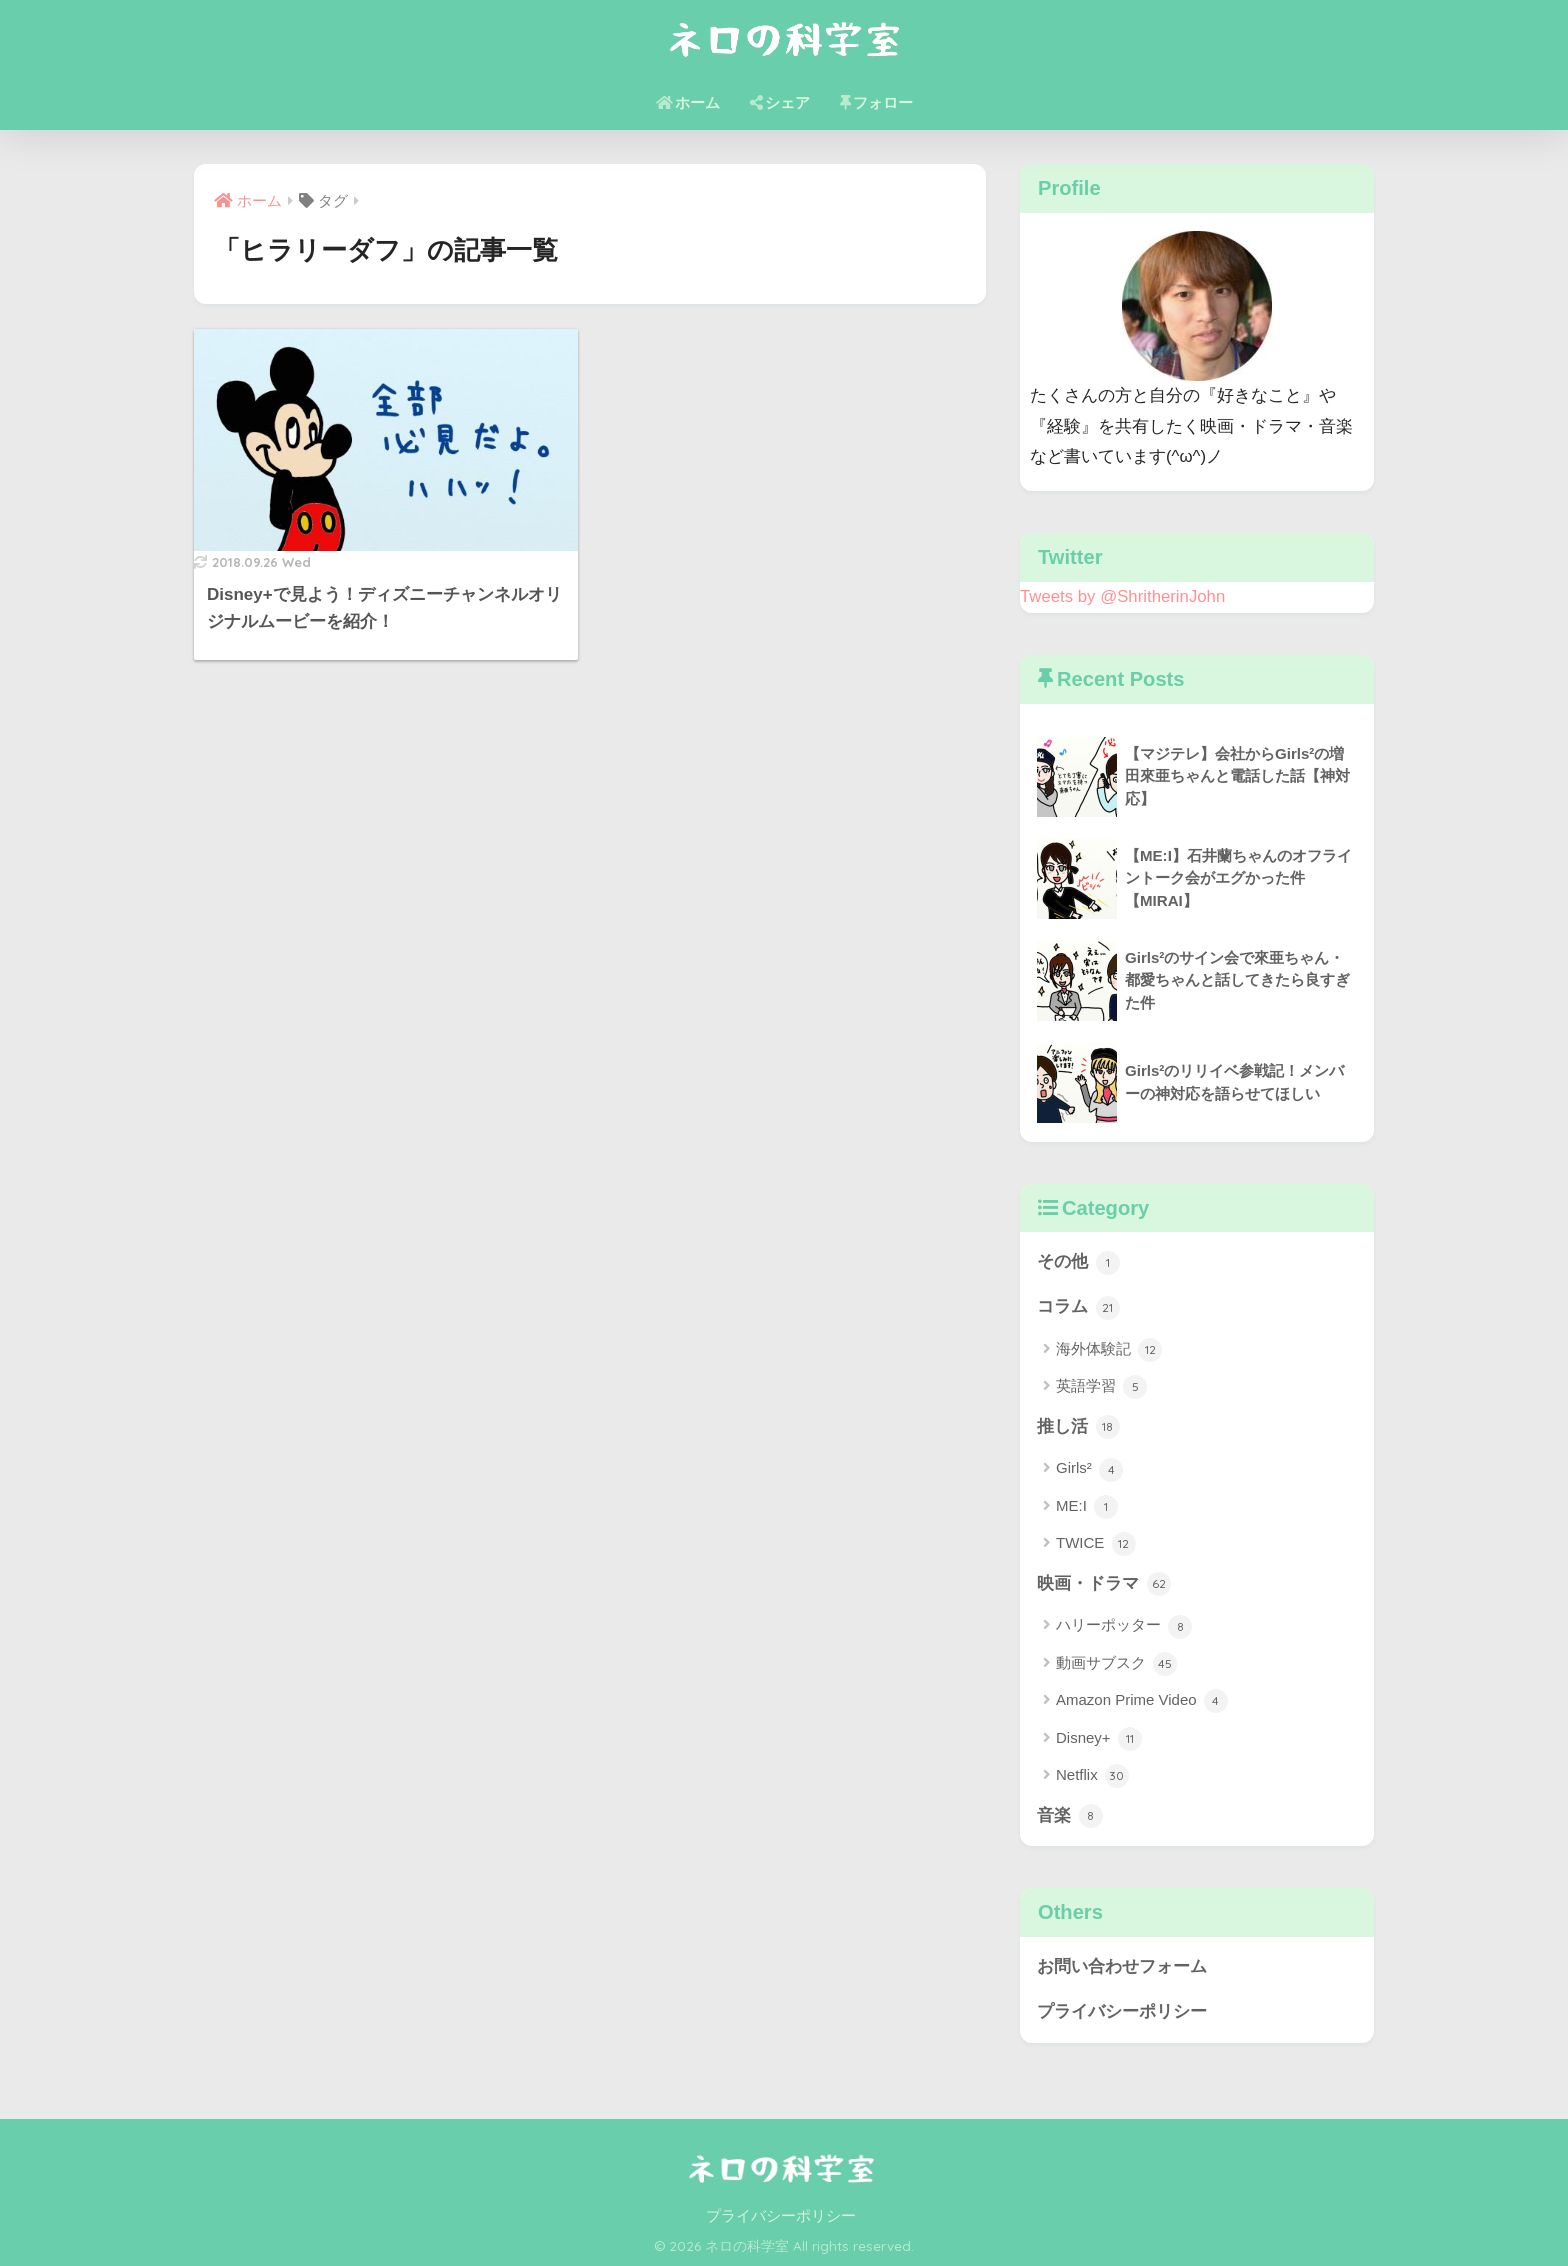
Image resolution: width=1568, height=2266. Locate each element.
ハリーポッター (1124, 1627)
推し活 (1078, 1427)
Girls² (1089, 1470)
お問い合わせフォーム (1122, 1966)
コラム (1078, 1308)
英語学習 (1101, 1387)
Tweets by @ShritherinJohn (1122, 596)
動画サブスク (1116, 1664)
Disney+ (1099, 1739)
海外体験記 (1109, 1350)
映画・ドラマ (1104, 1584)
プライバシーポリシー (1122, 2011)
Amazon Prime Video (1142, 1701)
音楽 (1070, 1816)
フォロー (876, 102)
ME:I (1087, 1507)
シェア (780, 102)
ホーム (688, 102)
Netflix (1092, 1776)
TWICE (1096, 1544)
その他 (1078, 1263)
